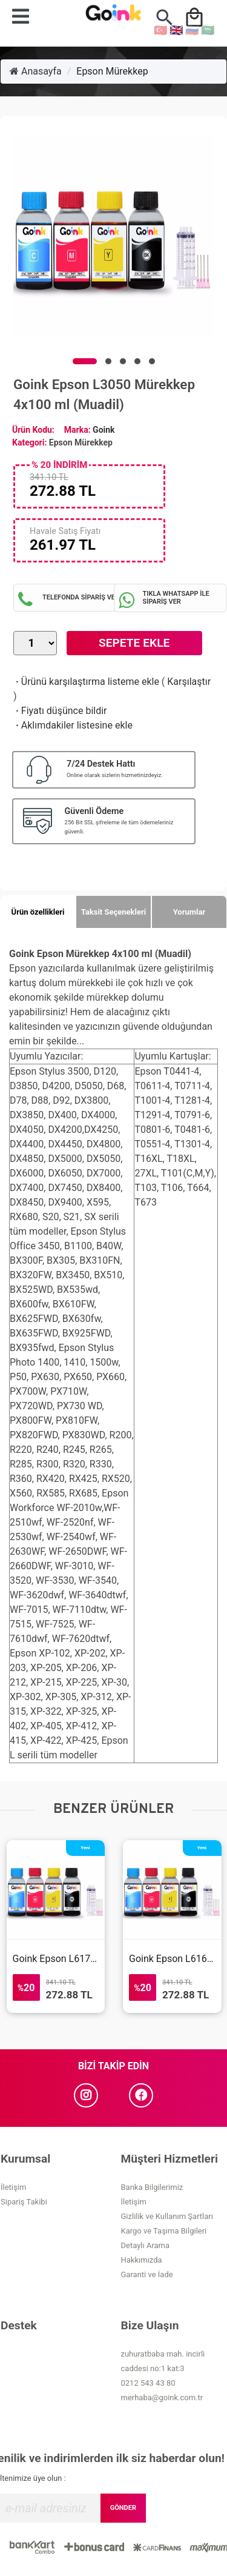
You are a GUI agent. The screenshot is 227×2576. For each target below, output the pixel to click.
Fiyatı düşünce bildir (60, 710)
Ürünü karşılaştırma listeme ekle (86, 681)
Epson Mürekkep (112, 71)
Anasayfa (36, 71)
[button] (84, 361)
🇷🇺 (192, 30)
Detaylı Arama (145, 2245)
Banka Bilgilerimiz (152, 2187)
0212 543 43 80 (148, 2382)
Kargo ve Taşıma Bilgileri (164, 2230)
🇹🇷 (160, 30)
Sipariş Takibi (24, 2201)
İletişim (13, 2187)
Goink (103, 430)
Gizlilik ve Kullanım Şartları (167, 2216)
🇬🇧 (176, 30)
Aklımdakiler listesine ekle (73, 725)
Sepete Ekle (134, 643)
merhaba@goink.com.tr (162, 2397)
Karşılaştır (189, 681)
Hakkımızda (141, 2259)
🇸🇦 (207, 30)
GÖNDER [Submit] (123, 2508)
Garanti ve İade (147, 2274)
